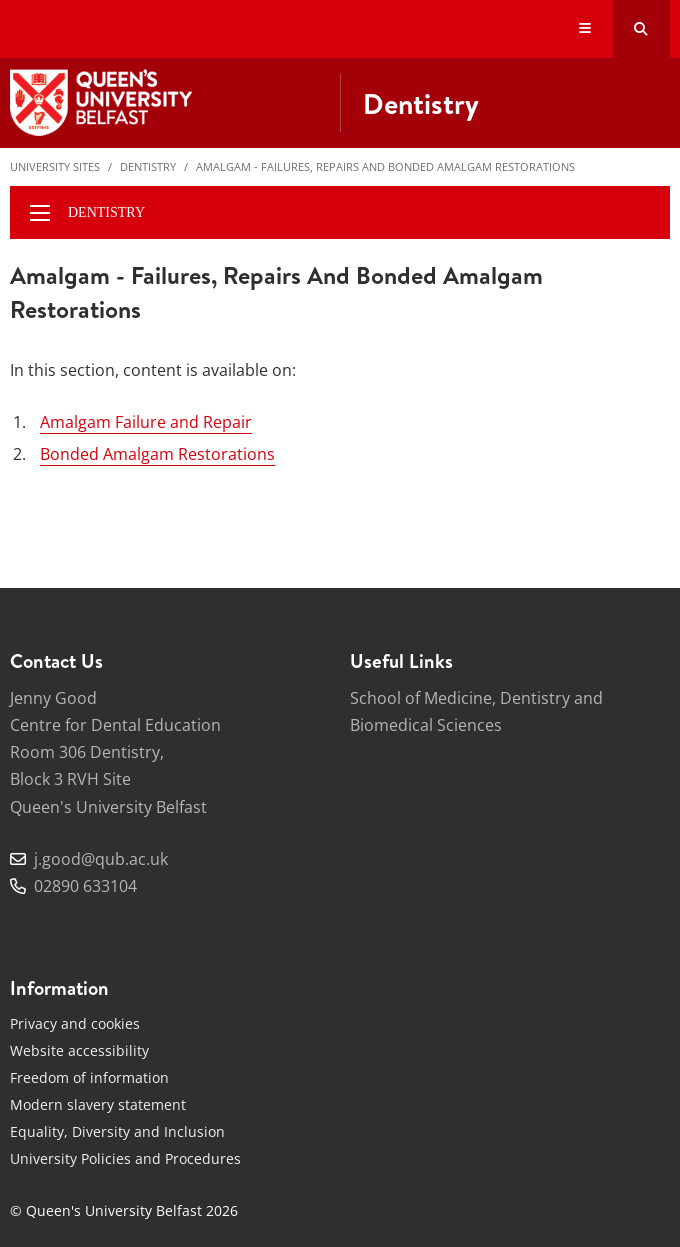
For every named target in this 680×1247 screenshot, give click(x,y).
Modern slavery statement (98, 1104)
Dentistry (148, 166)
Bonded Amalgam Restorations (157, 454)
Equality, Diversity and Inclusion (117, 1131)
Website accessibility (79, 1050)
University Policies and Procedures (125, 1158)
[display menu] (40, 213)
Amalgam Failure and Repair (146, 422)
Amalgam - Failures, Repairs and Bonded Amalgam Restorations (385, 166)
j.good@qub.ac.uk (101, 859)
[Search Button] (641, 29)
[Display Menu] (585, 29)
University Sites (55, 166)
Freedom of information (89, 1077)
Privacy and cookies (75, 1023)
